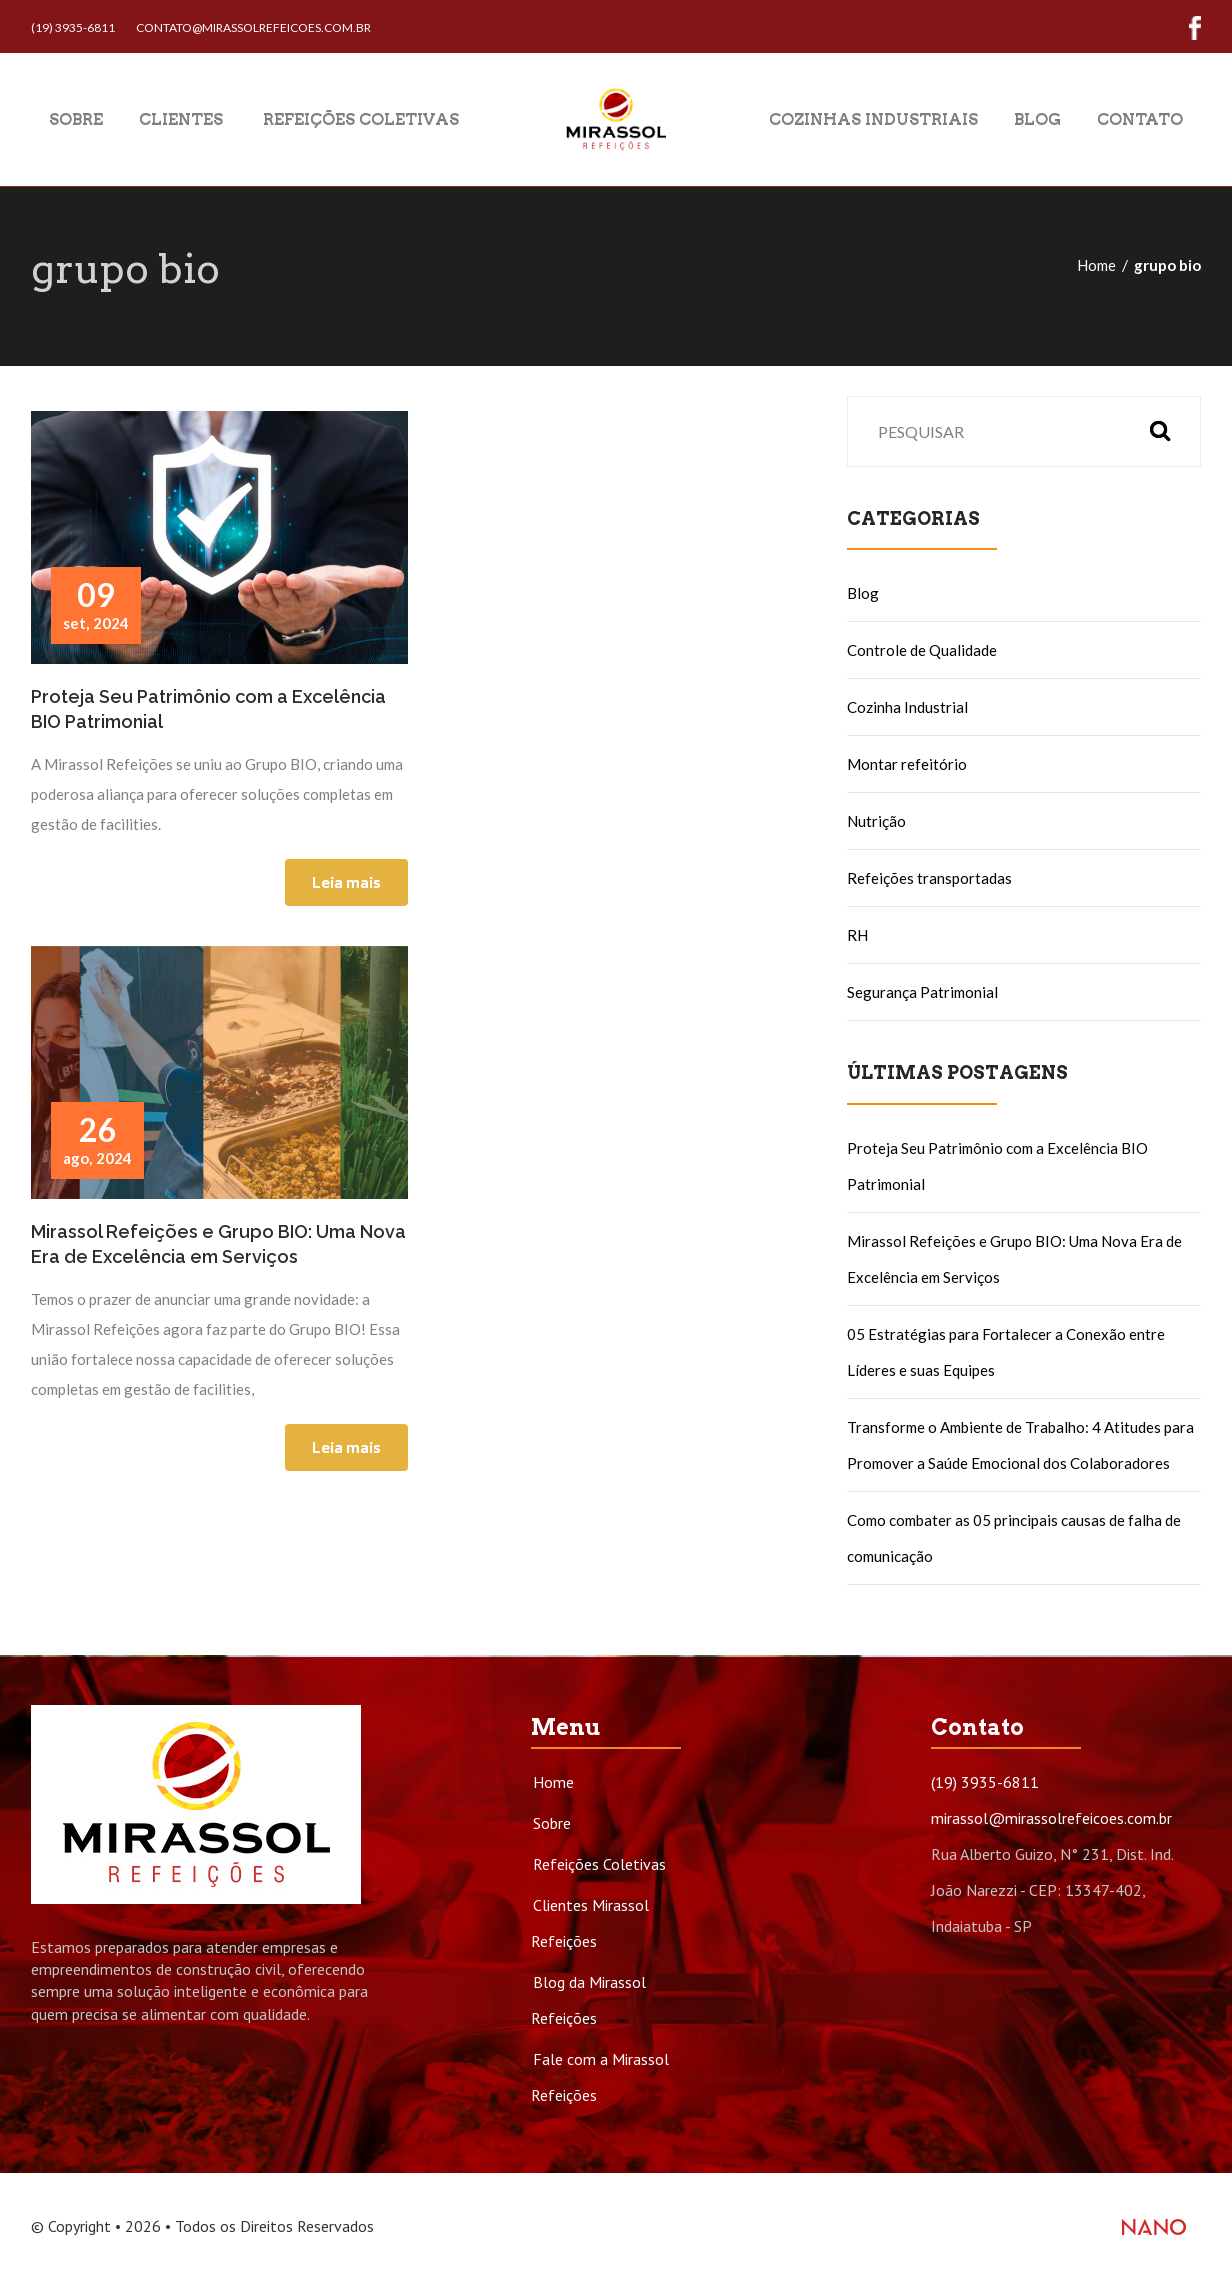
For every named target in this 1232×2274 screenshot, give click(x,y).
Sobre (76, 118)
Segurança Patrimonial (922, 992)
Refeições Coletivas (359, 118)
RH (857, 935)
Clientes (181, 118)
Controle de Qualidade (922, 650)
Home (1096, 265)
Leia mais (346, 881)
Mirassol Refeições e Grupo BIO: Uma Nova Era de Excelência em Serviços (218, 1244)
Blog (1037, 118)
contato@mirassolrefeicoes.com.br (253, 27)
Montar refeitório (907, 764)
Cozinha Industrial (907, 707)
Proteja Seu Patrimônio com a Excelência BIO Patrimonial (208, 709)
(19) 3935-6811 (73, 27)
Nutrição (876, 821)
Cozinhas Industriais (873, 118)
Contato (1140, 118)
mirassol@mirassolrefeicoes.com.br (1051, 1818)
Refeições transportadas (929, 878)
